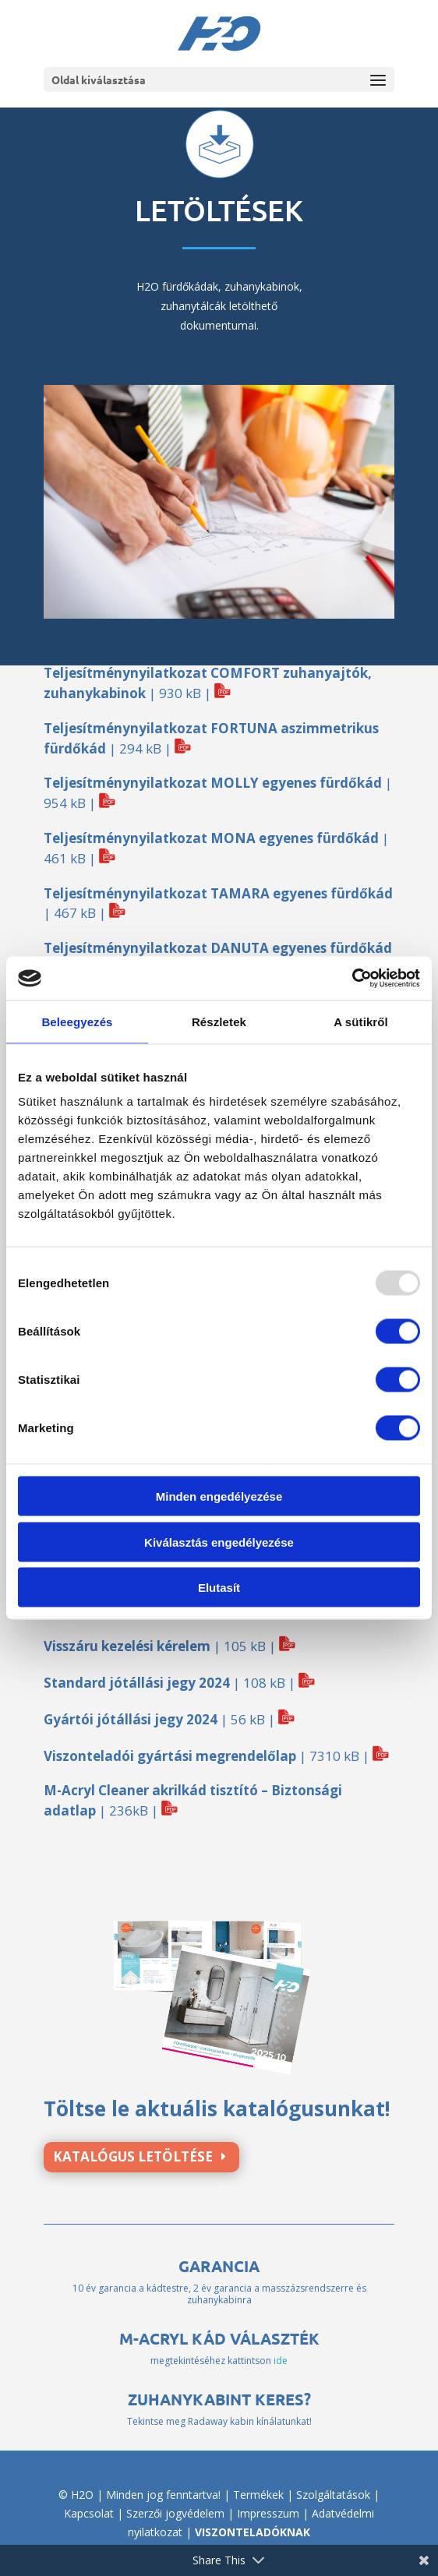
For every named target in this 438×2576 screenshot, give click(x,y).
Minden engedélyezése (219, 1496)
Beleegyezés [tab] (76, 1021)
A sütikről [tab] (361, 1021)
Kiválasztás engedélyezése (219, 1541)
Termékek (258, 2494)
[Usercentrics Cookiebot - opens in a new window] (352, 979)
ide (281, 2360)
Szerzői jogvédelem (175, 2513)
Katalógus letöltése (133, 2156)
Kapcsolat (89, 2513)
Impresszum (268, 2513)
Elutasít (219, 1587)
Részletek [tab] (219, 1021)
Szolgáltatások (333, 2494)
